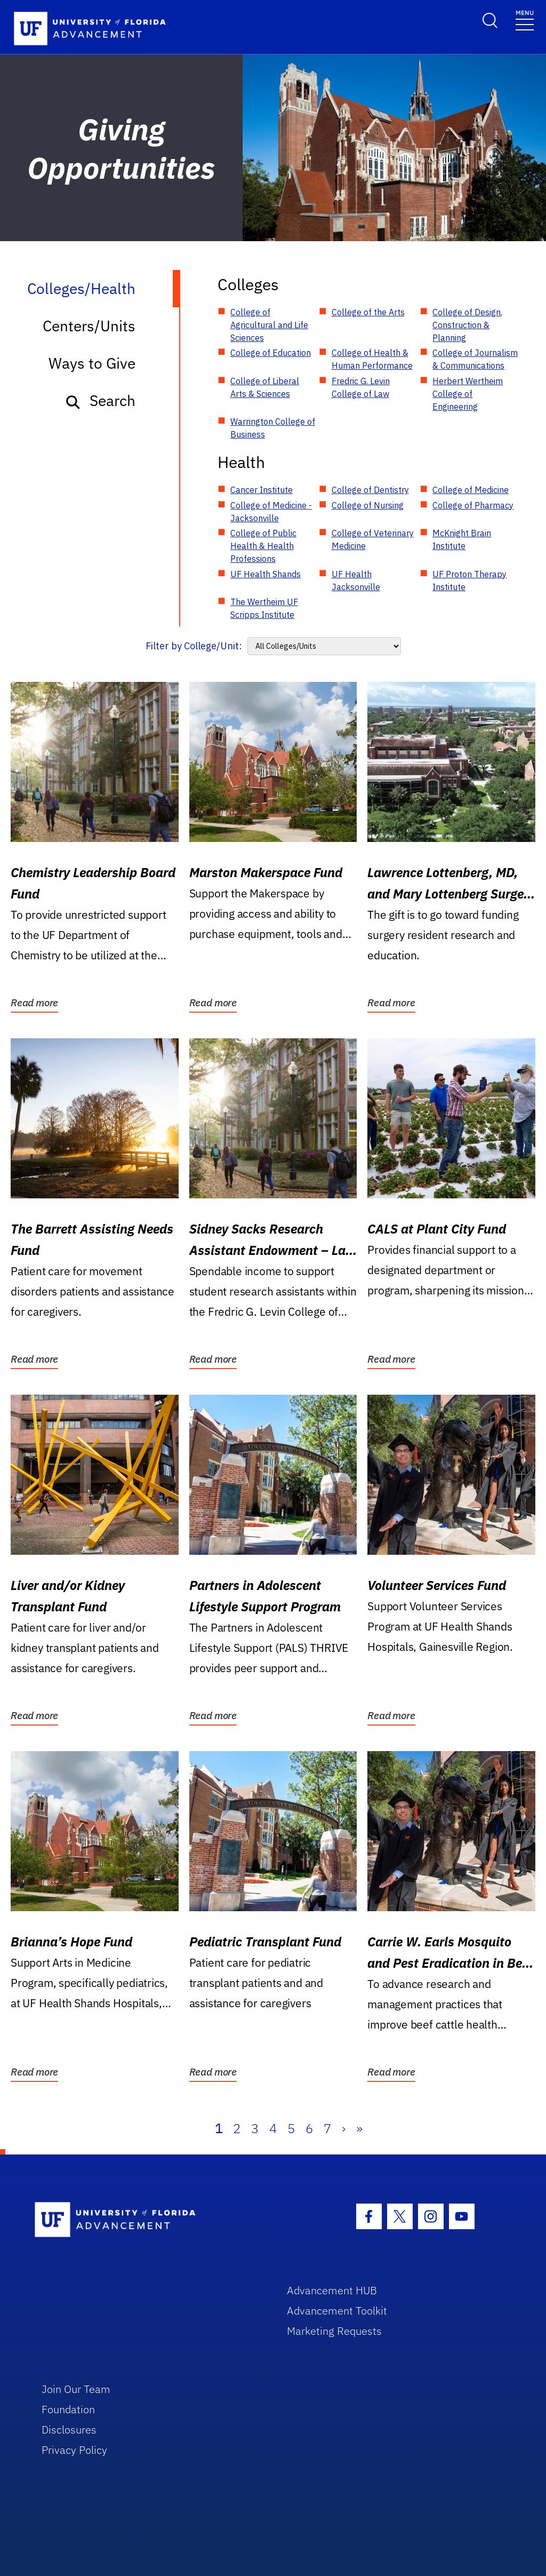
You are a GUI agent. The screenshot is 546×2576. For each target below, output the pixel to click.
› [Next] (344, 2128)
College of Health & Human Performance (372, 359)
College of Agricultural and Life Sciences (269, 325)
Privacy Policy (74, 2450)
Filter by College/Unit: (194, 646)
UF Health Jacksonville (356, 580)
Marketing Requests (334, 2331)
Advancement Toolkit (337, 2310)
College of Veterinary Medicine (373, 539)
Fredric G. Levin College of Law (361, 387)
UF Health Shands (265, 574)
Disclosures (69, 2429)
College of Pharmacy (472, 505)
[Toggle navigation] (524, 19)
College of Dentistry (370, 489)
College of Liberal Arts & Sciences (264, 387)
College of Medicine (470, 489)
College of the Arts (368, 312)
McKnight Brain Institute (461, 539)
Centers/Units (89, 326)
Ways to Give (92, 363)
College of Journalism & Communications (475, 359)
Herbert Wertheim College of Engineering (467, 394)
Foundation (68, 2409)
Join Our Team (76, 2389)
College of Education (270, 352)
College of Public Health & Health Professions (263, 546)
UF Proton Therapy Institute (469, 580)
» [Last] (359, 2128)
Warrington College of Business (272, 428)
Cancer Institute (261, 489)
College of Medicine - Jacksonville (271, 511)
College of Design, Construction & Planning (467, 325)
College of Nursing (368, 505)
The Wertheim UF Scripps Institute (264, 608)
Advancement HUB (332, 2290)
